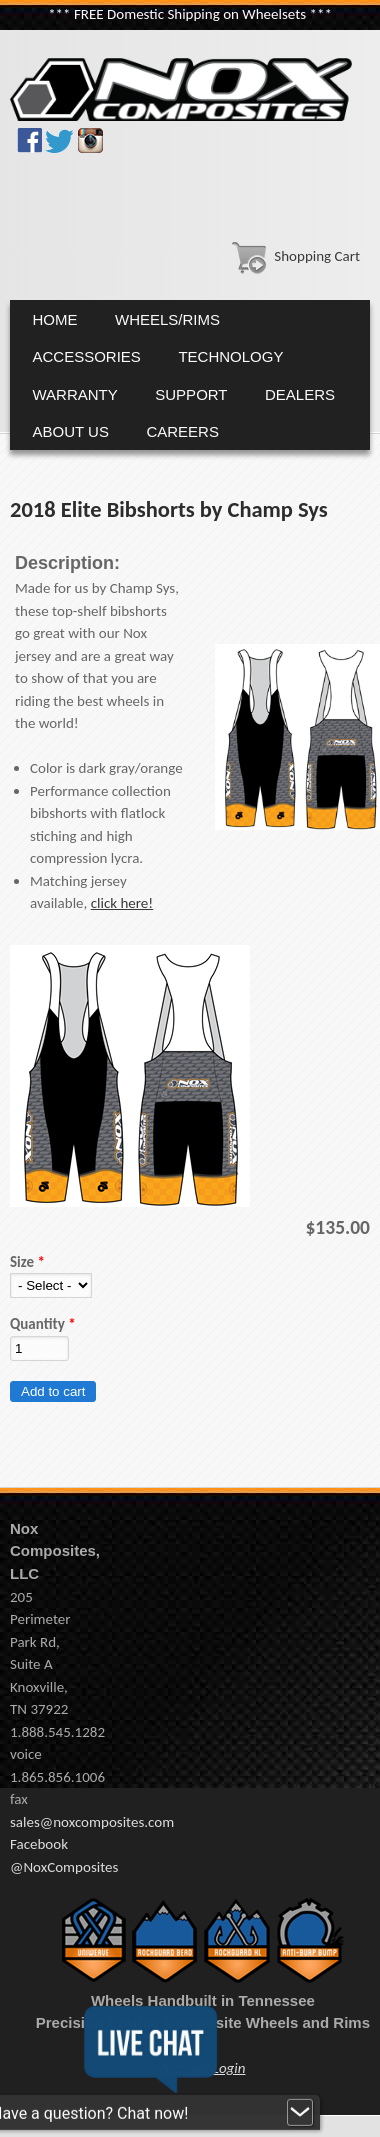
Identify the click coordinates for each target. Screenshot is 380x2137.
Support (191, 394)
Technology (230, 356)
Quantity (43, 1324)
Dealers (300, 394)
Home (55, 319)
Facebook (39, 1844)
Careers (182, 431)
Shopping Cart (292, 256)
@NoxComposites (64, 1867)
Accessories (87, 356)
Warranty (75, 394)
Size (27, 1262)
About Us (71, 431)
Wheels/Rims (167, 319)
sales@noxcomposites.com (92, 1822)
